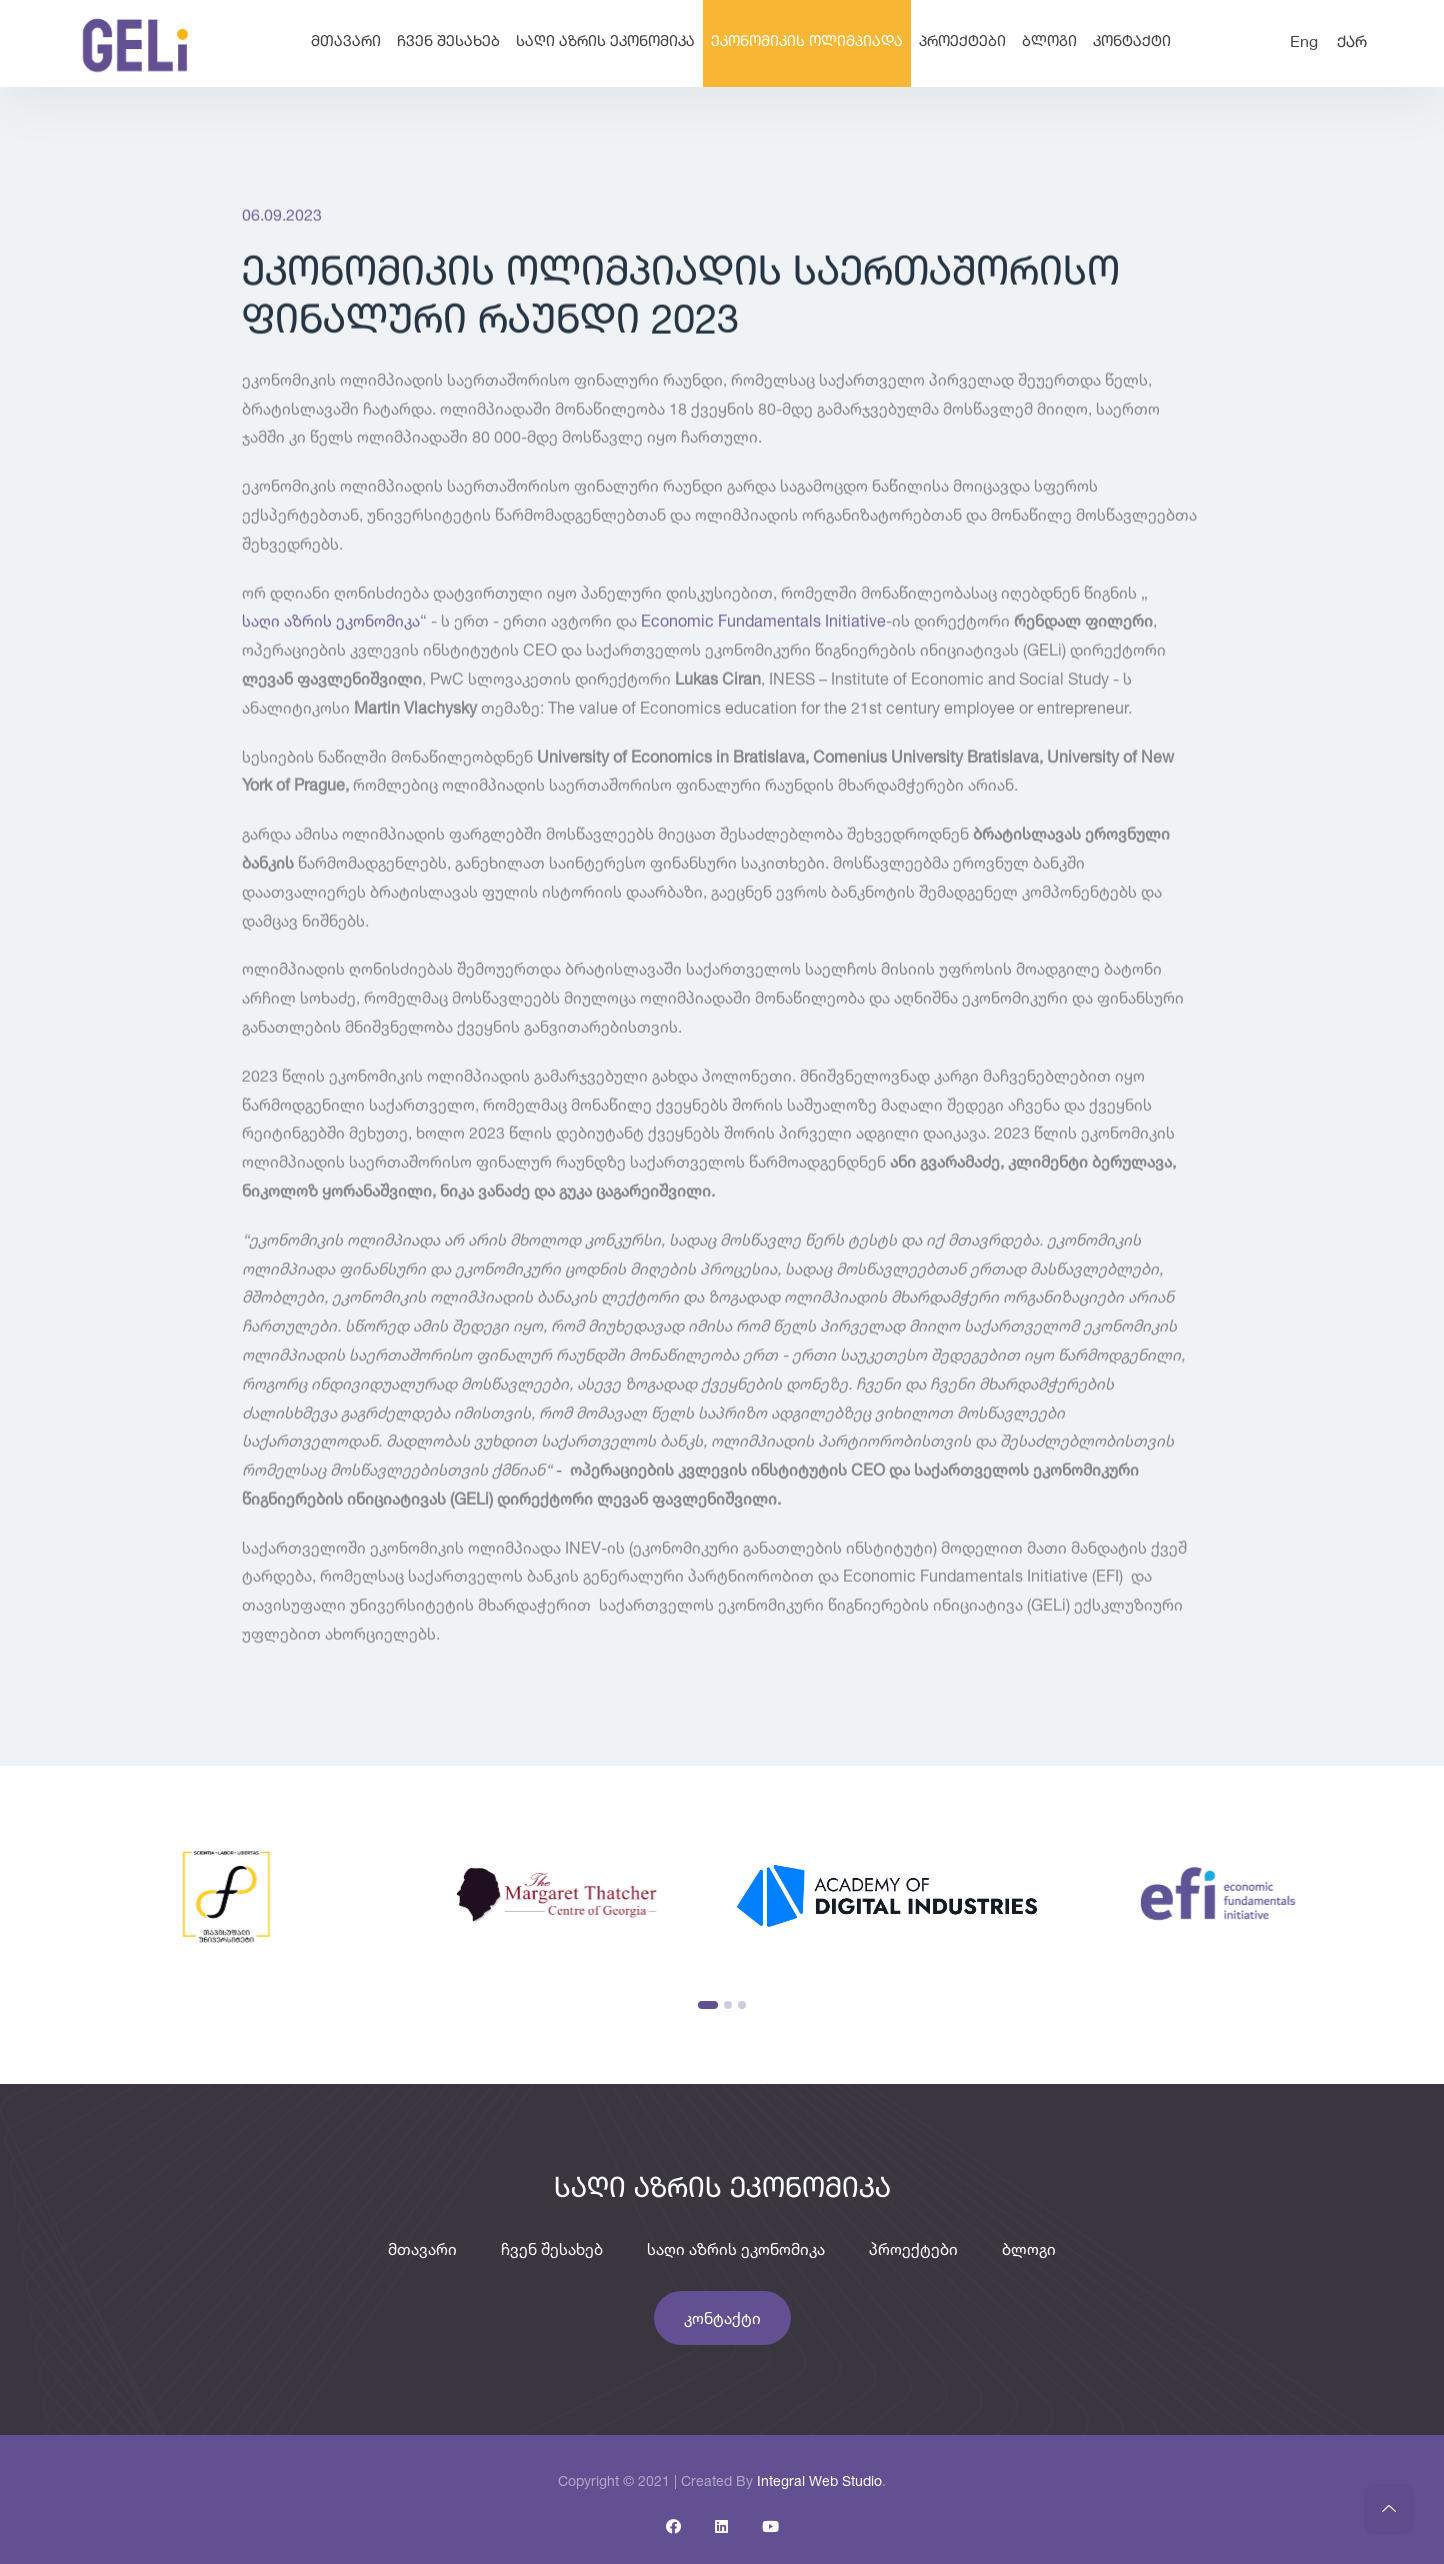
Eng (1304, 43)
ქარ (1352, 43)
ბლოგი (1049, 42)
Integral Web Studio (819, 2480)
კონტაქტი (1132, 42)
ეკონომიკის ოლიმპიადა (807, 42)
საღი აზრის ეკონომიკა (605, 42)
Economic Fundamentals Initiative (763, 624)
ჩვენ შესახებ (448, 42)
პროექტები (962, 42)
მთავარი (346, 42)
